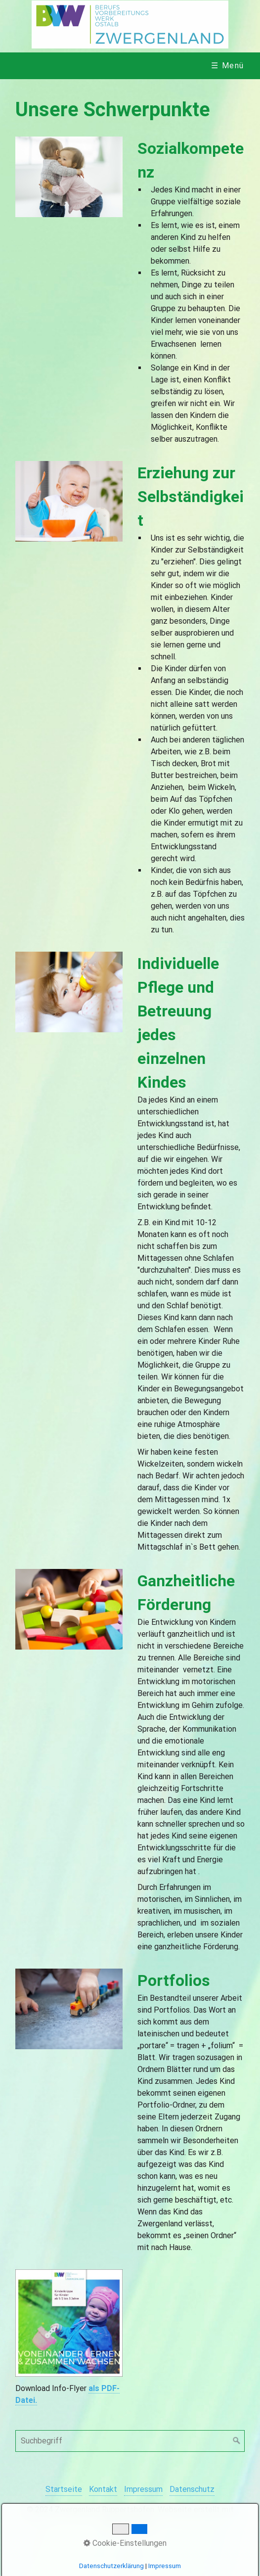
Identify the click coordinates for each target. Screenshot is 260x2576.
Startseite (63, 2489)
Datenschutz (192, 2489)
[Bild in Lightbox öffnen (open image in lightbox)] (69, 177)
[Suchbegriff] (130, 2441)
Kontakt (103, 2489)
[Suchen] (237, 2441)
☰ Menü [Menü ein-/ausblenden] (227, 65)
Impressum (143, 2489)
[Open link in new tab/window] (69, 2323)
